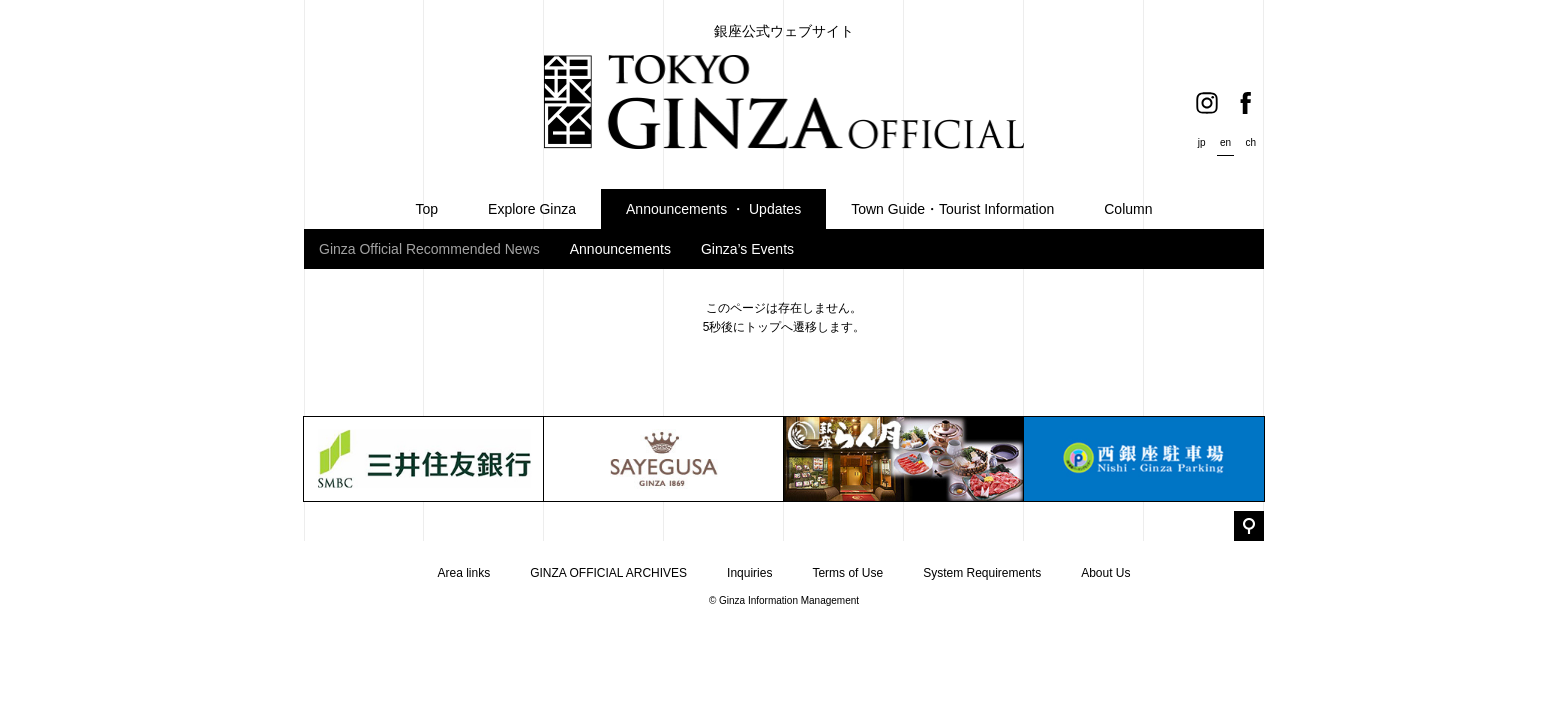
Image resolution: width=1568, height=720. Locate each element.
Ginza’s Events (747, 249)
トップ (763, 327)
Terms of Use (847, 573)
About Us (1105, 573)
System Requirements (982, 573)
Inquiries (749, 573)
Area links (463, 573)
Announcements (620, 249)
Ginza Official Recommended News (429, 249)
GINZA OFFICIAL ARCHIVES (608, 573)
